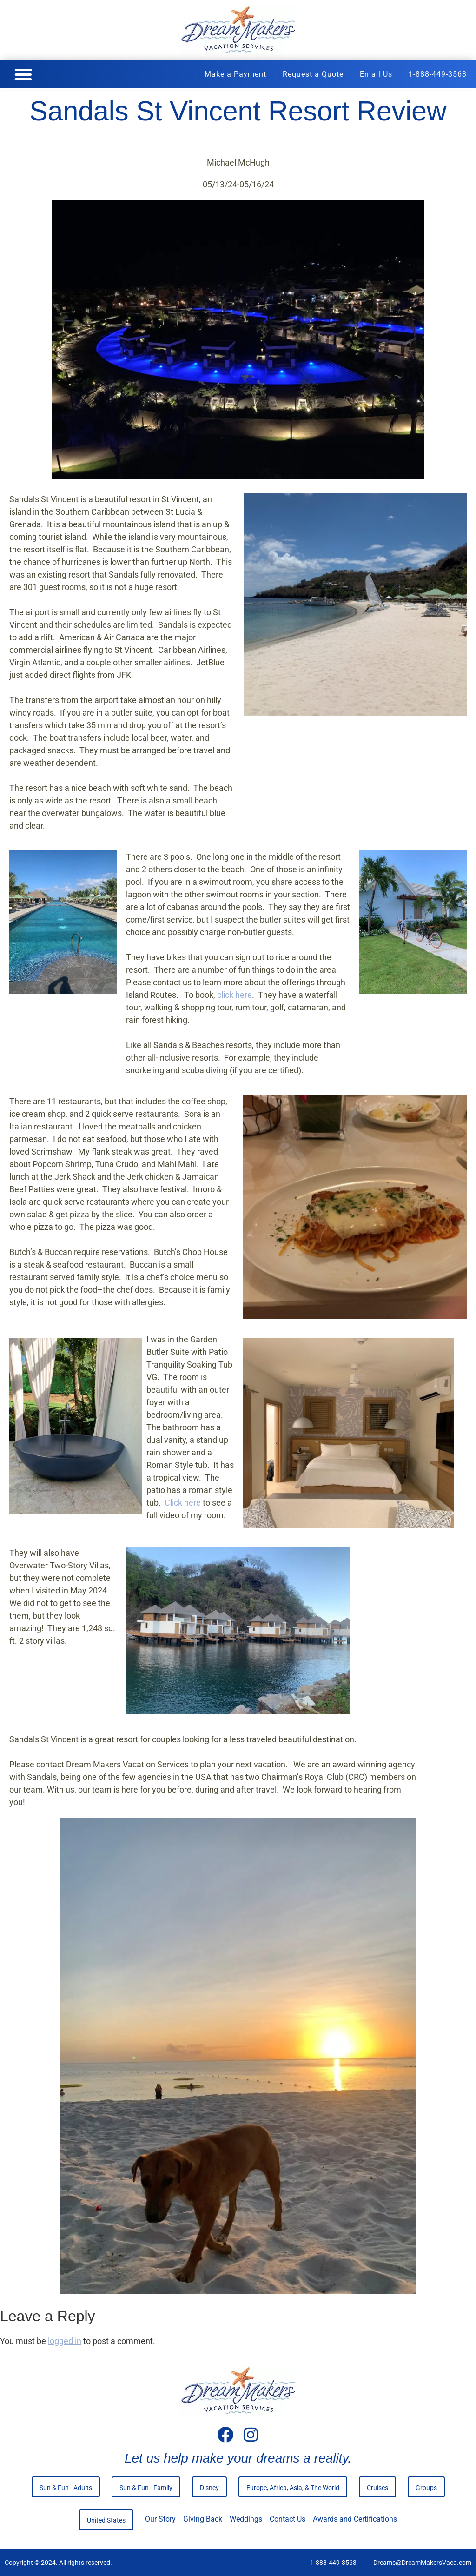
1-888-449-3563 (438, 74)
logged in (64, 2340)
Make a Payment (235, 74)
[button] (23, 74)
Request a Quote (313, 74)
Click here (183, 1502)
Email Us (376, 74)
